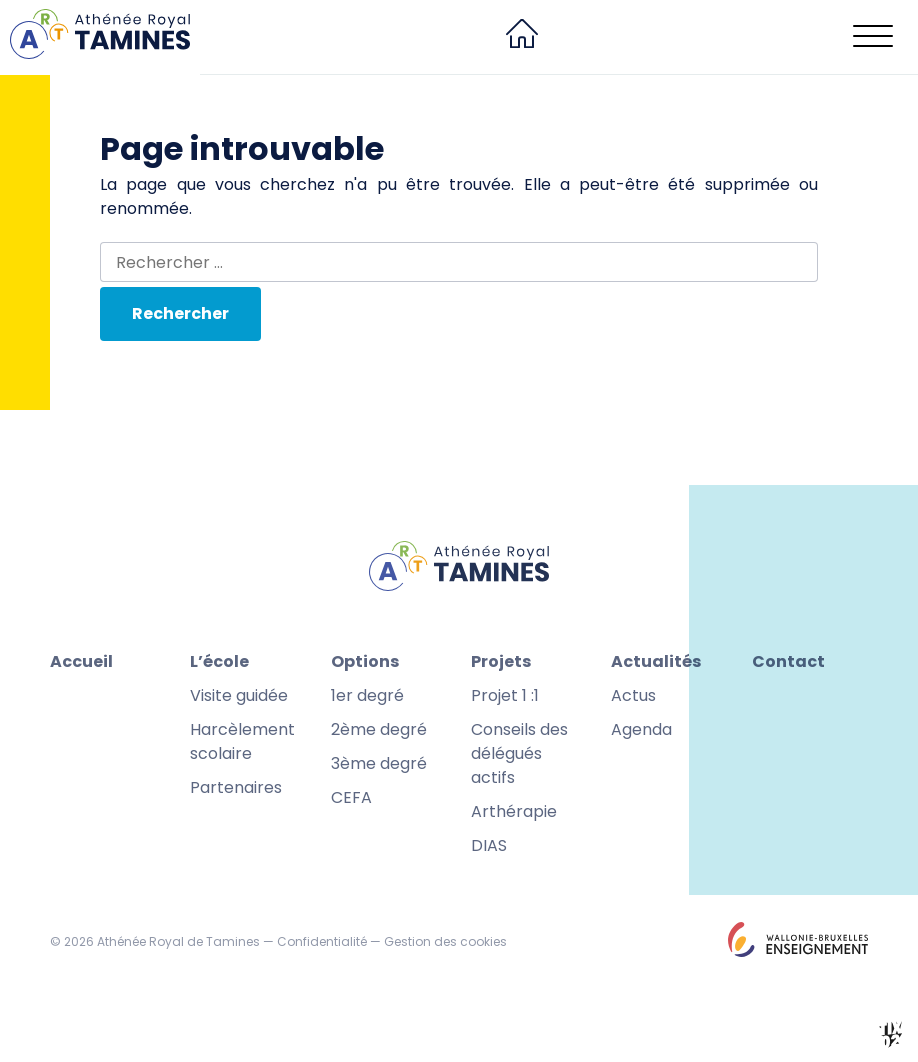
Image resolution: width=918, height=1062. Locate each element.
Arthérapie (514, 811)
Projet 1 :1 (505, 695)
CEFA (351, 797)
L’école (219, 661)
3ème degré (379, 763)
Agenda (641, 729)
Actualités (656, 661)
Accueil (81, 661)
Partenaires (236, 787)
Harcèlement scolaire (242, 741)
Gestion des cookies (445, 941)
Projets (501, 661)
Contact (788, 661)
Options (365, 661)
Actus (633, 695)
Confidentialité (322, 941)
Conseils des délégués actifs (519, 753)
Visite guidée (239, 695)
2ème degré (379, 729)
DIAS (489, 845)
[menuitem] (522, 37)
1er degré (367, 695)
